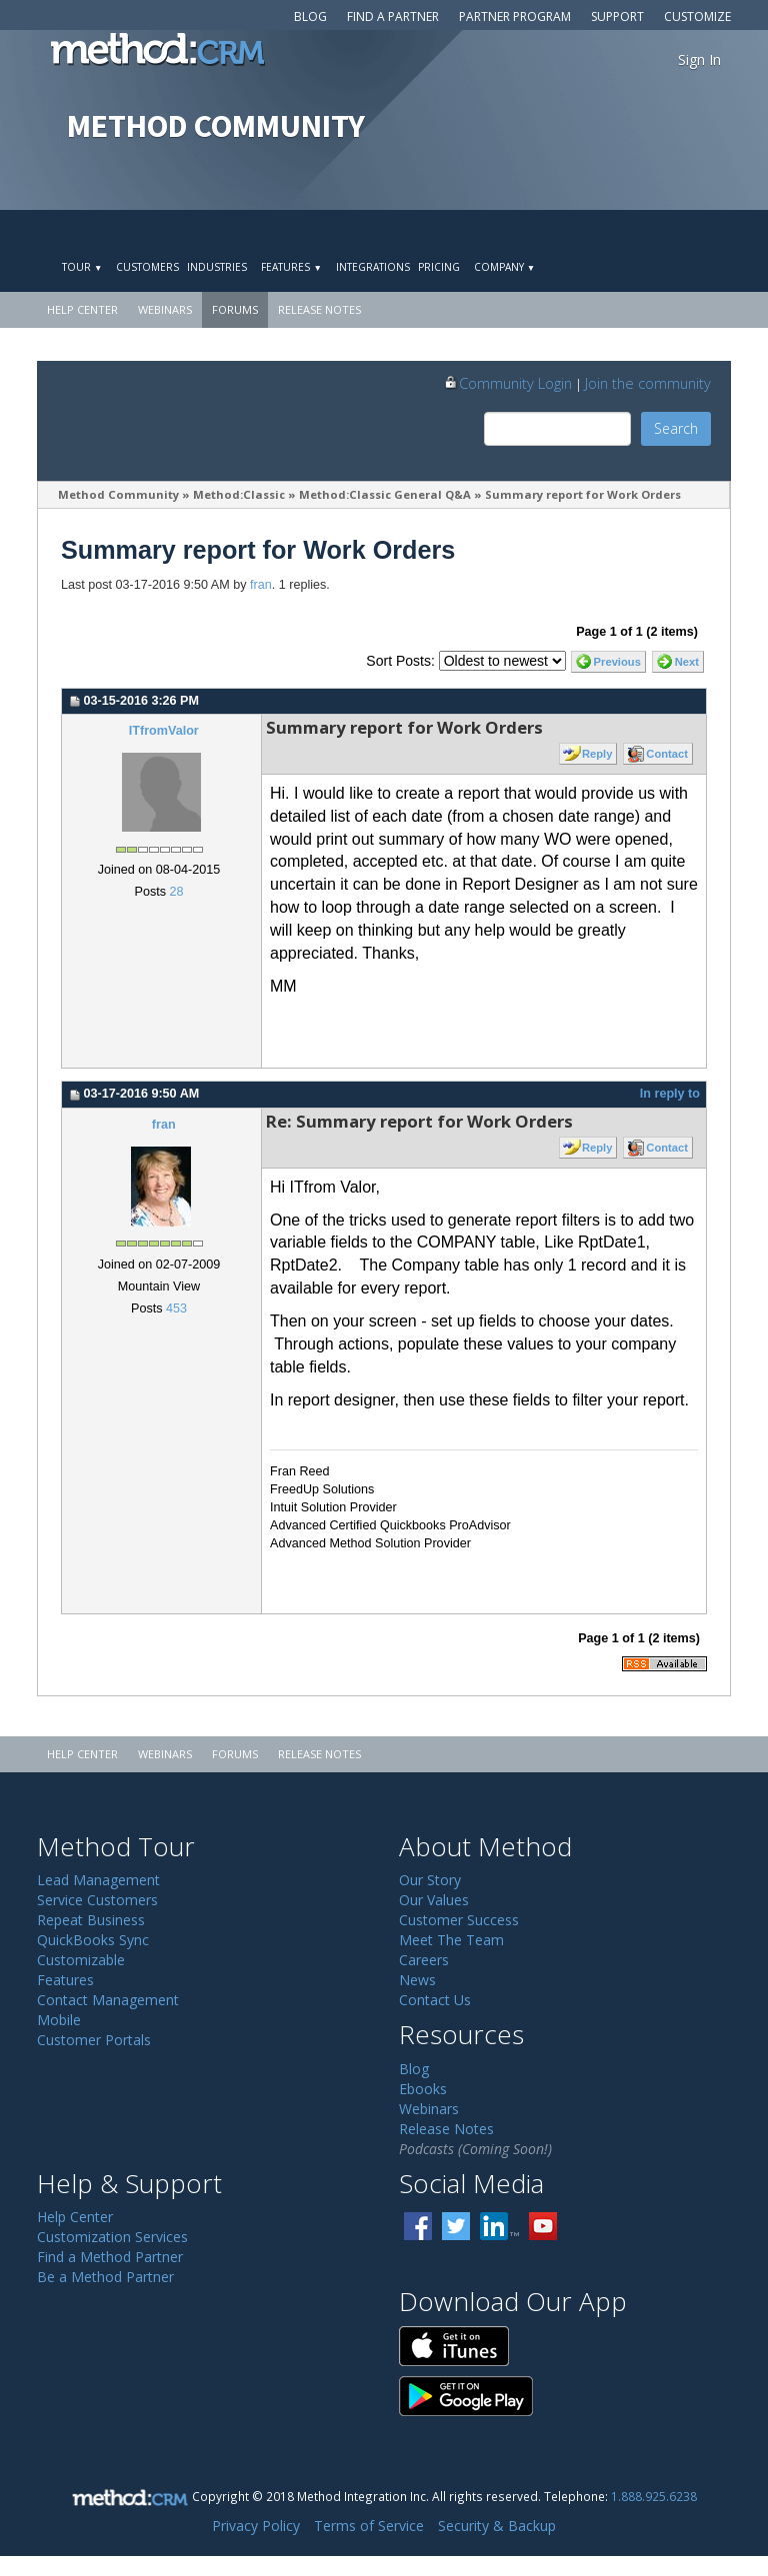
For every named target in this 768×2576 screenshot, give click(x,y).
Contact (667, 754)
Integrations (373, 267)
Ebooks (423, 2088)
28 (176, 892)
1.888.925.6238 (654, 2496)
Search (676, 428)
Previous (617, 662)
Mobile (59, 2019)
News (417, 1979)
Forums (235, 309)
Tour (82, 267)
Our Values (434, 1899)
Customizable (81, 1959)
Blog (310, 16)
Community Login (507, 383)
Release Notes (319, 309)
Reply (597, 754)
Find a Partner (393, 16)
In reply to (670, 1094)
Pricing (439, 267)
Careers (424, 1959)
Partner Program (515, 16)
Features (291, 267)
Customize (697, 16)
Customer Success (459, 1919)
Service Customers (97, 1899)
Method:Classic (239, 494)
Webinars (165, 309)
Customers (147, 267)
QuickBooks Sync (93, 1939)
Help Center (82, 309)
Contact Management (108, 1999)
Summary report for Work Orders (583, 494)
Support (617, 16)
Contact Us (435, 1999)
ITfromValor (164, 731)
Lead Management (98, 1879)
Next (687, 662)
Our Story (430, 1879)
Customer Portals (94, 2039)
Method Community (118, 494)
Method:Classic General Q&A (385, 494)
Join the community (648, 383)
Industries (217, 267)
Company (504, 267)
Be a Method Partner (105, 2276)
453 (176, 1308)
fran (261, 585)
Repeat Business (91, 1919)
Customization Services (112, 2236)
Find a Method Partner (110, 2256)
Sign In (699, 59)
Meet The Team (451, 1939)
